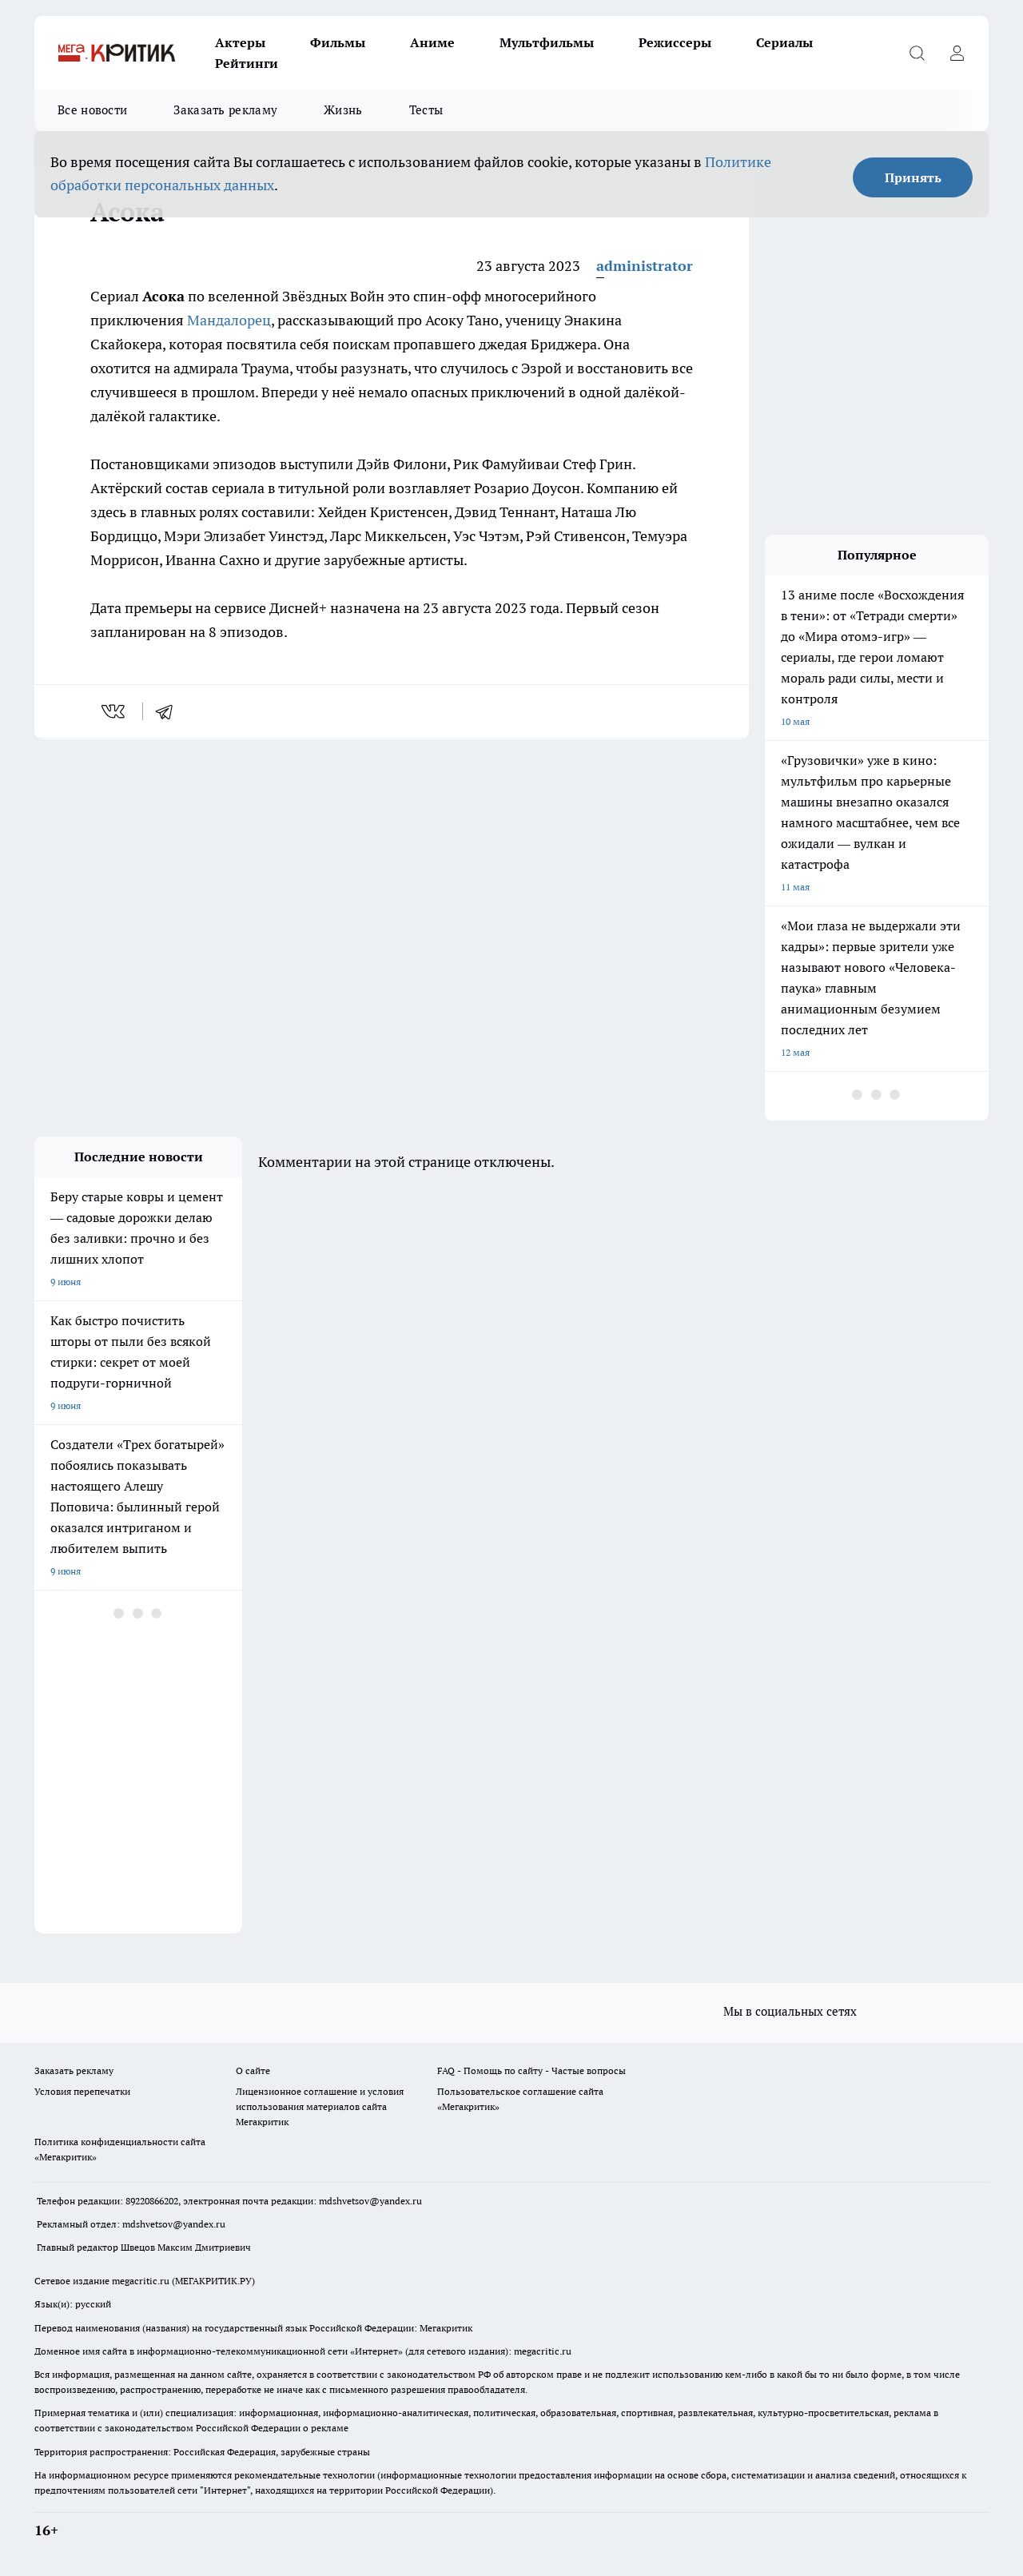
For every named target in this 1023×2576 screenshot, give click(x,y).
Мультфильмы (547, 42)
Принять (913, 177)
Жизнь (343, 109)
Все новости (92, 109)
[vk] (115, 711)
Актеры (240, 42)
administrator (644, 266)
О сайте (253, 2070)
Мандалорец (229, 320)
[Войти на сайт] (957, 53)
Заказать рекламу (225, 109)
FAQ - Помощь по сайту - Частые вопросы (531, 2070)
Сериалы (784, 42)
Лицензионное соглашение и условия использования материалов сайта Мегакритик (320, 2106)
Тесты (426, 109)
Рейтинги (246, 63)
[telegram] (169, 711)
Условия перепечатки (82, 2091)
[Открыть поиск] (917, 53)
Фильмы (337, 42)
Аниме (432, 42)
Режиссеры (675, 42)
